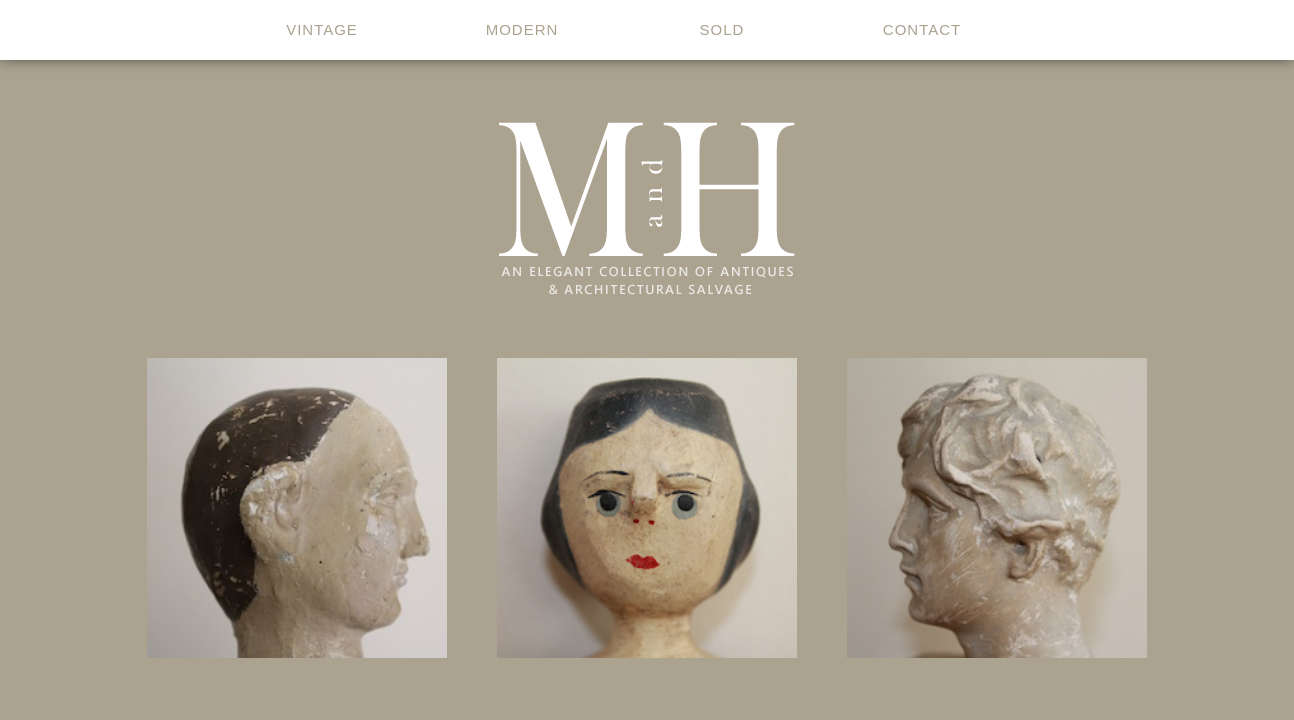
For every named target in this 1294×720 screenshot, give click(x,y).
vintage (322, 29)
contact (922, 29)
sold (722, 29)
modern (522, 29)
